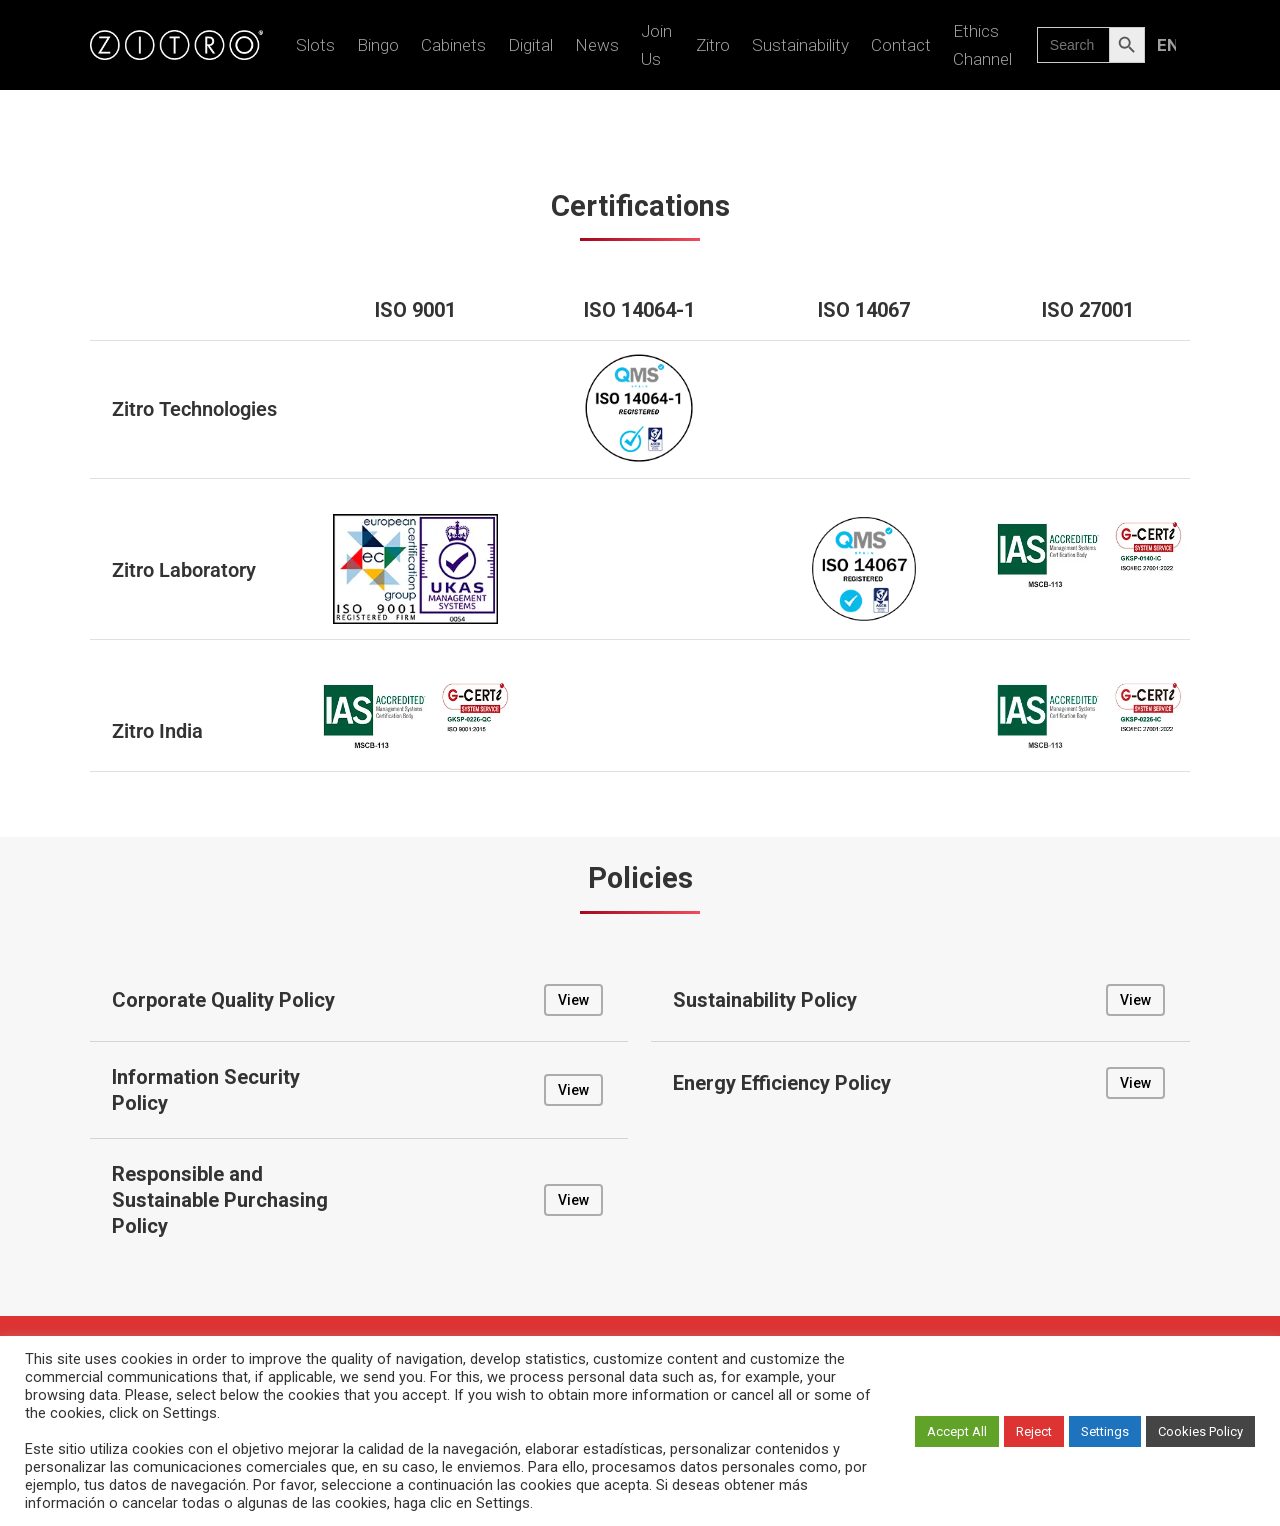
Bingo (378, 45)
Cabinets (453, 45)
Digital (530, 45)
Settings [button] (1105, 1431)
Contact (901, 45)
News (597, 45)
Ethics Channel (982, 45)
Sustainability (800, 45)
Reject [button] (1034, 1431)
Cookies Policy (1200, 1431)
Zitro (713, 45)
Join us (656, 45)
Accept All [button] (957, 1431)
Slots (315, 45)
